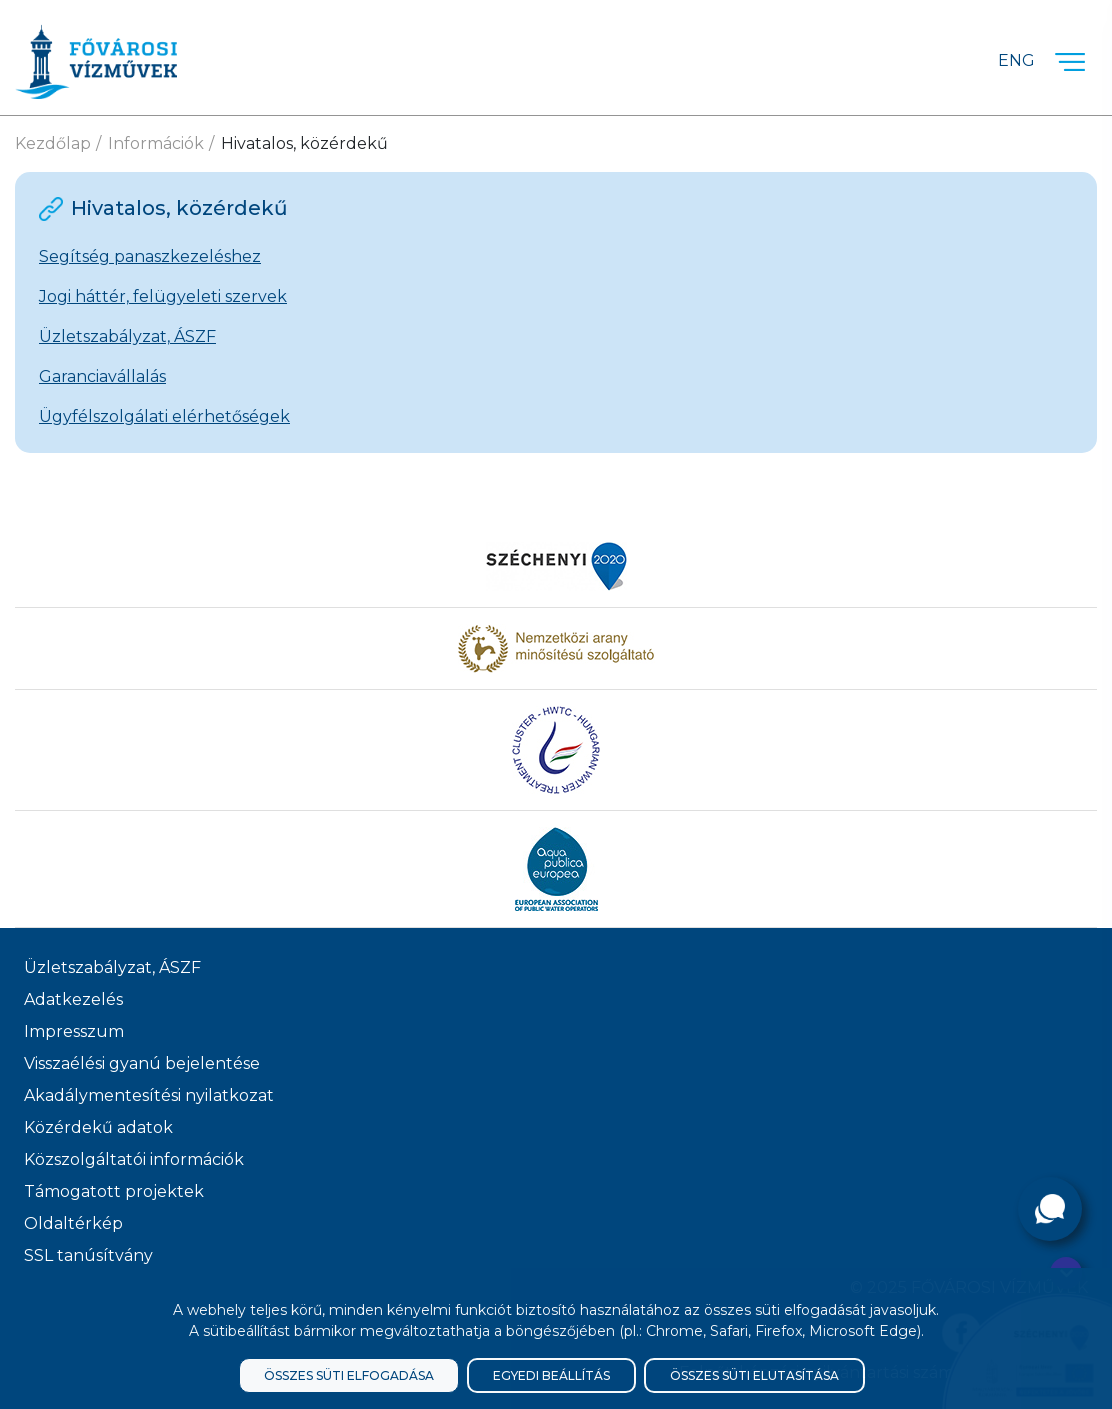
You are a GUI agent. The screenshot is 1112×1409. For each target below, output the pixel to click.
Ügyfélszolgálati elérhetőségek (164, 416)
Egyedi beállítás (551, 1375)
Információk (156, 143)
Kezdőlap (53, 143)
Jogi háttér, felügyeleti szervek (163, 296)
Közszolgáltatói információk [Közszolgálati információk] (134, 1159)
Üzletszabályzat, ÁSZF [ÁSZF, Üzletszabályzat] (112, 967)
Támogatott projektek (114, 1191)
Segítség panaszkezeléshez (150, 256)
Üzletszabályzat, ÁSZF (127, 336)
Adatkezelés (73, 999)
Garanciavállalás (102, 376)
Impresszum (74, 1031)
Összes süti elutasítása (754, 1375)
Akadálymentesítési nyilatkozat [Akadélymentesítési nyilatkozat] (149, 1095)
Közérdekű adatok (98, 1127)
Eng (1016, 60)
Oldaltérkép (73, 1223)
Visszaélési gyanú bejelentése (142, 1063)
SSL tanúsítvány (88, 1255)
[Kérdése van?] (1050, 1209)
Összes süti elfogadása (349, 1375)
